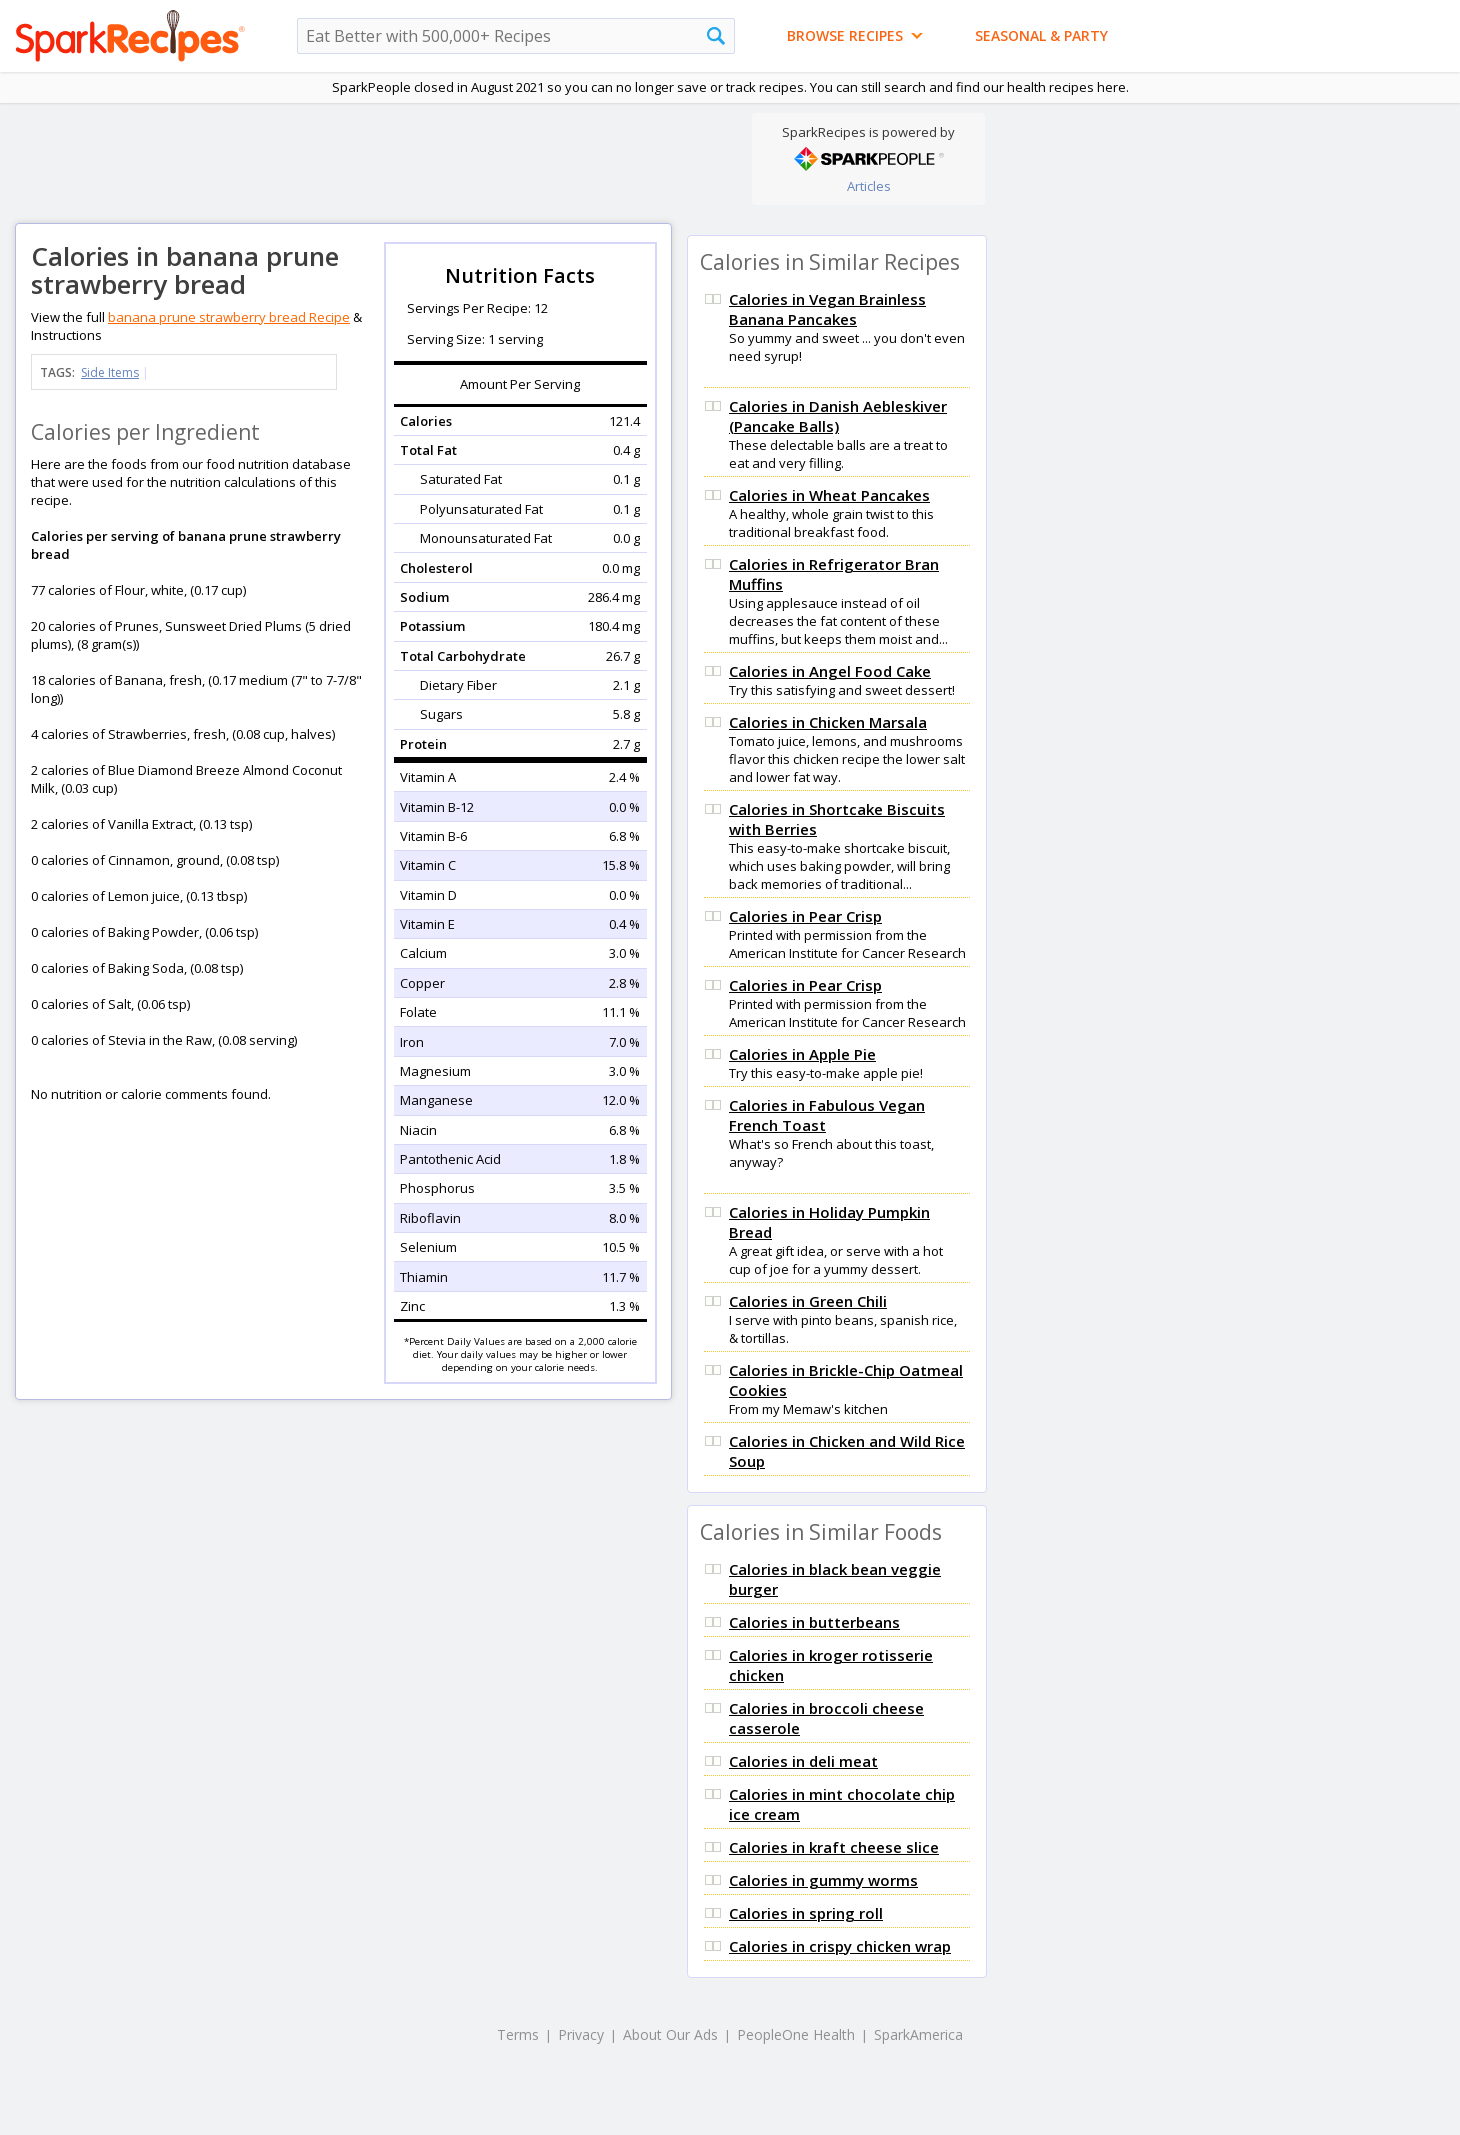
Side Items (110, 372)
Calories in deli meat (803, 1761)
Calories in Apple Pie (802, 1054)
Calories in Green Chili (808, 1301)
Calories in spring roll (806, 1913)
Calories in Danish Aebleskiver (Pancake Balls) (838, 416)
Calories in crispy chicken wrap (840, 1946)
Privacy (581, 2034)
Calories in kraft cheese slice (834, 1847)
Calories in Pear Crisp (805, 916)
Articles (869, 186)
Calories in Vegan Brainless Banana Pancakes (827, 309)
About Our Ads (670, 2034)
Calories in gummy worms (823, 1880)
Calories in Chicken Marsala (828, 722)
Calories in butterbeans (814, 1622)
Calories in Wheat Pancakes (829, 495)
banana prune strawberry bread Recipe (229, 317)
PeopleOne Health (796, 2034)
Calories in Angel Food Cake (830, 671)
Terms (518, 2034)
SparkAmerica (918, 2034)
